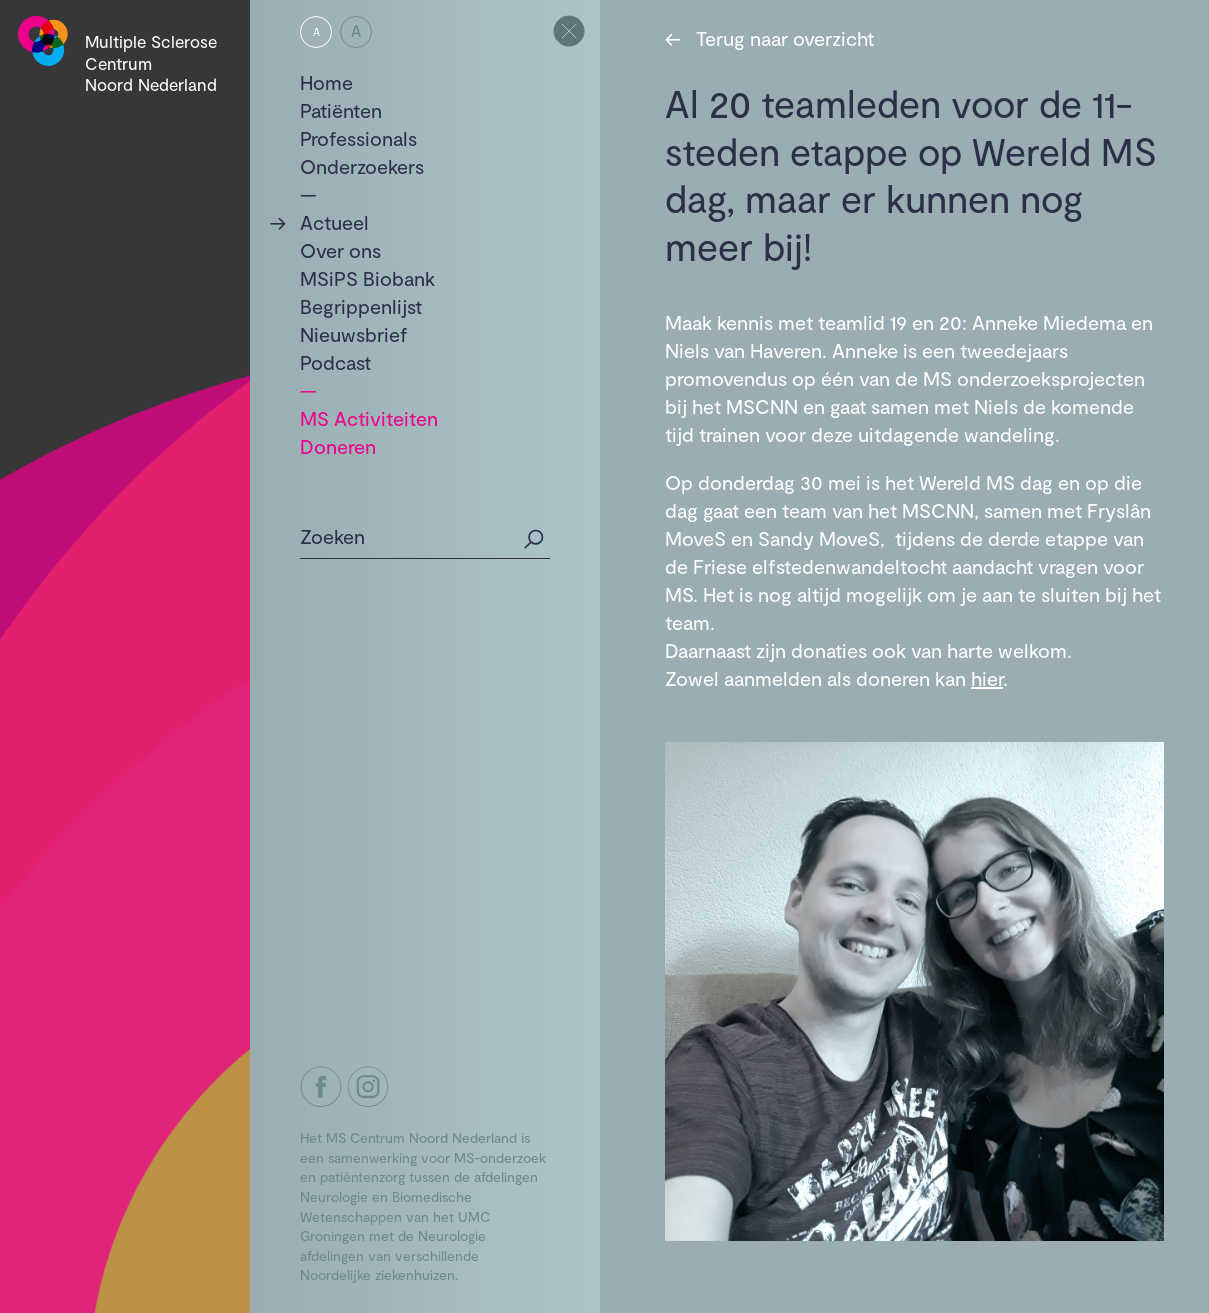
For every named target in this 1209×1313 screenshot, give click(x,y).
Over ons (340, 250)
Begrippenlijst (361, 306)
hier (987, 678)
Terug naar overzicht (769, 38)
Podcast (335, 362)
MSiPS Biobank (367, 278)
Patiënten (341, 110)
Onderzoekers (362, 166)
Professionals (358, 138)
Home (326, 82)
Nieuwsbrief (354, 334)
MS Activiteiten (369, 418)
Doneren (338, 446)
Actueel (334, 222)
